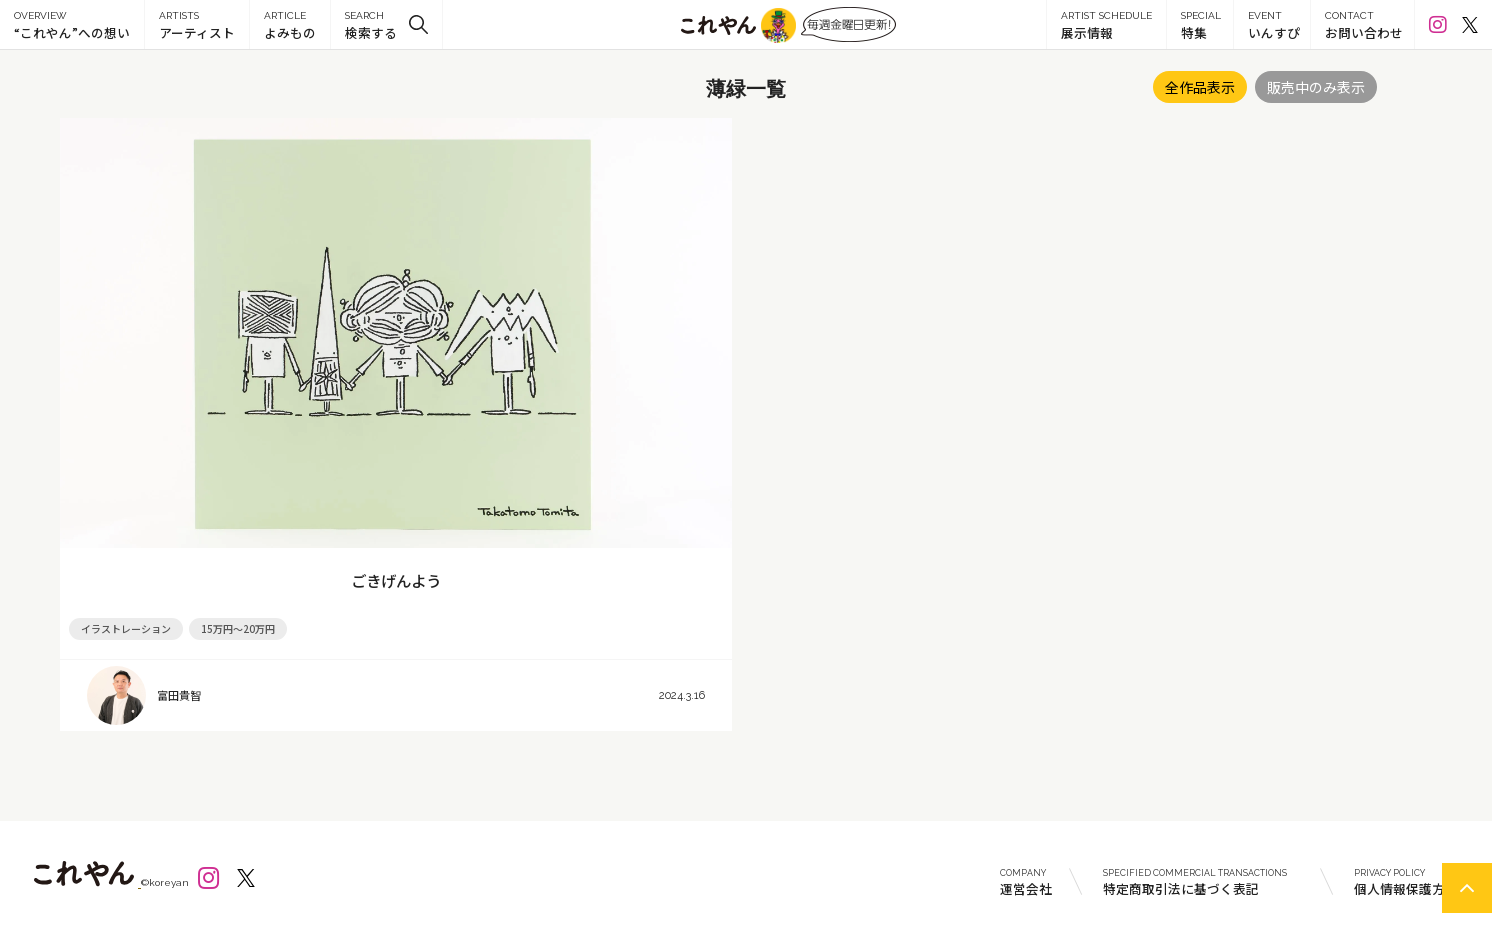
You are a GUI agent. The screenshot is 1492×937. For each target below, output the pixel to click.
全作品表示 (1200, 87)
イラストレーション (126, 628)
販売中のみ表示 (1316, 87)
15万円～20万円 (238, 628)
